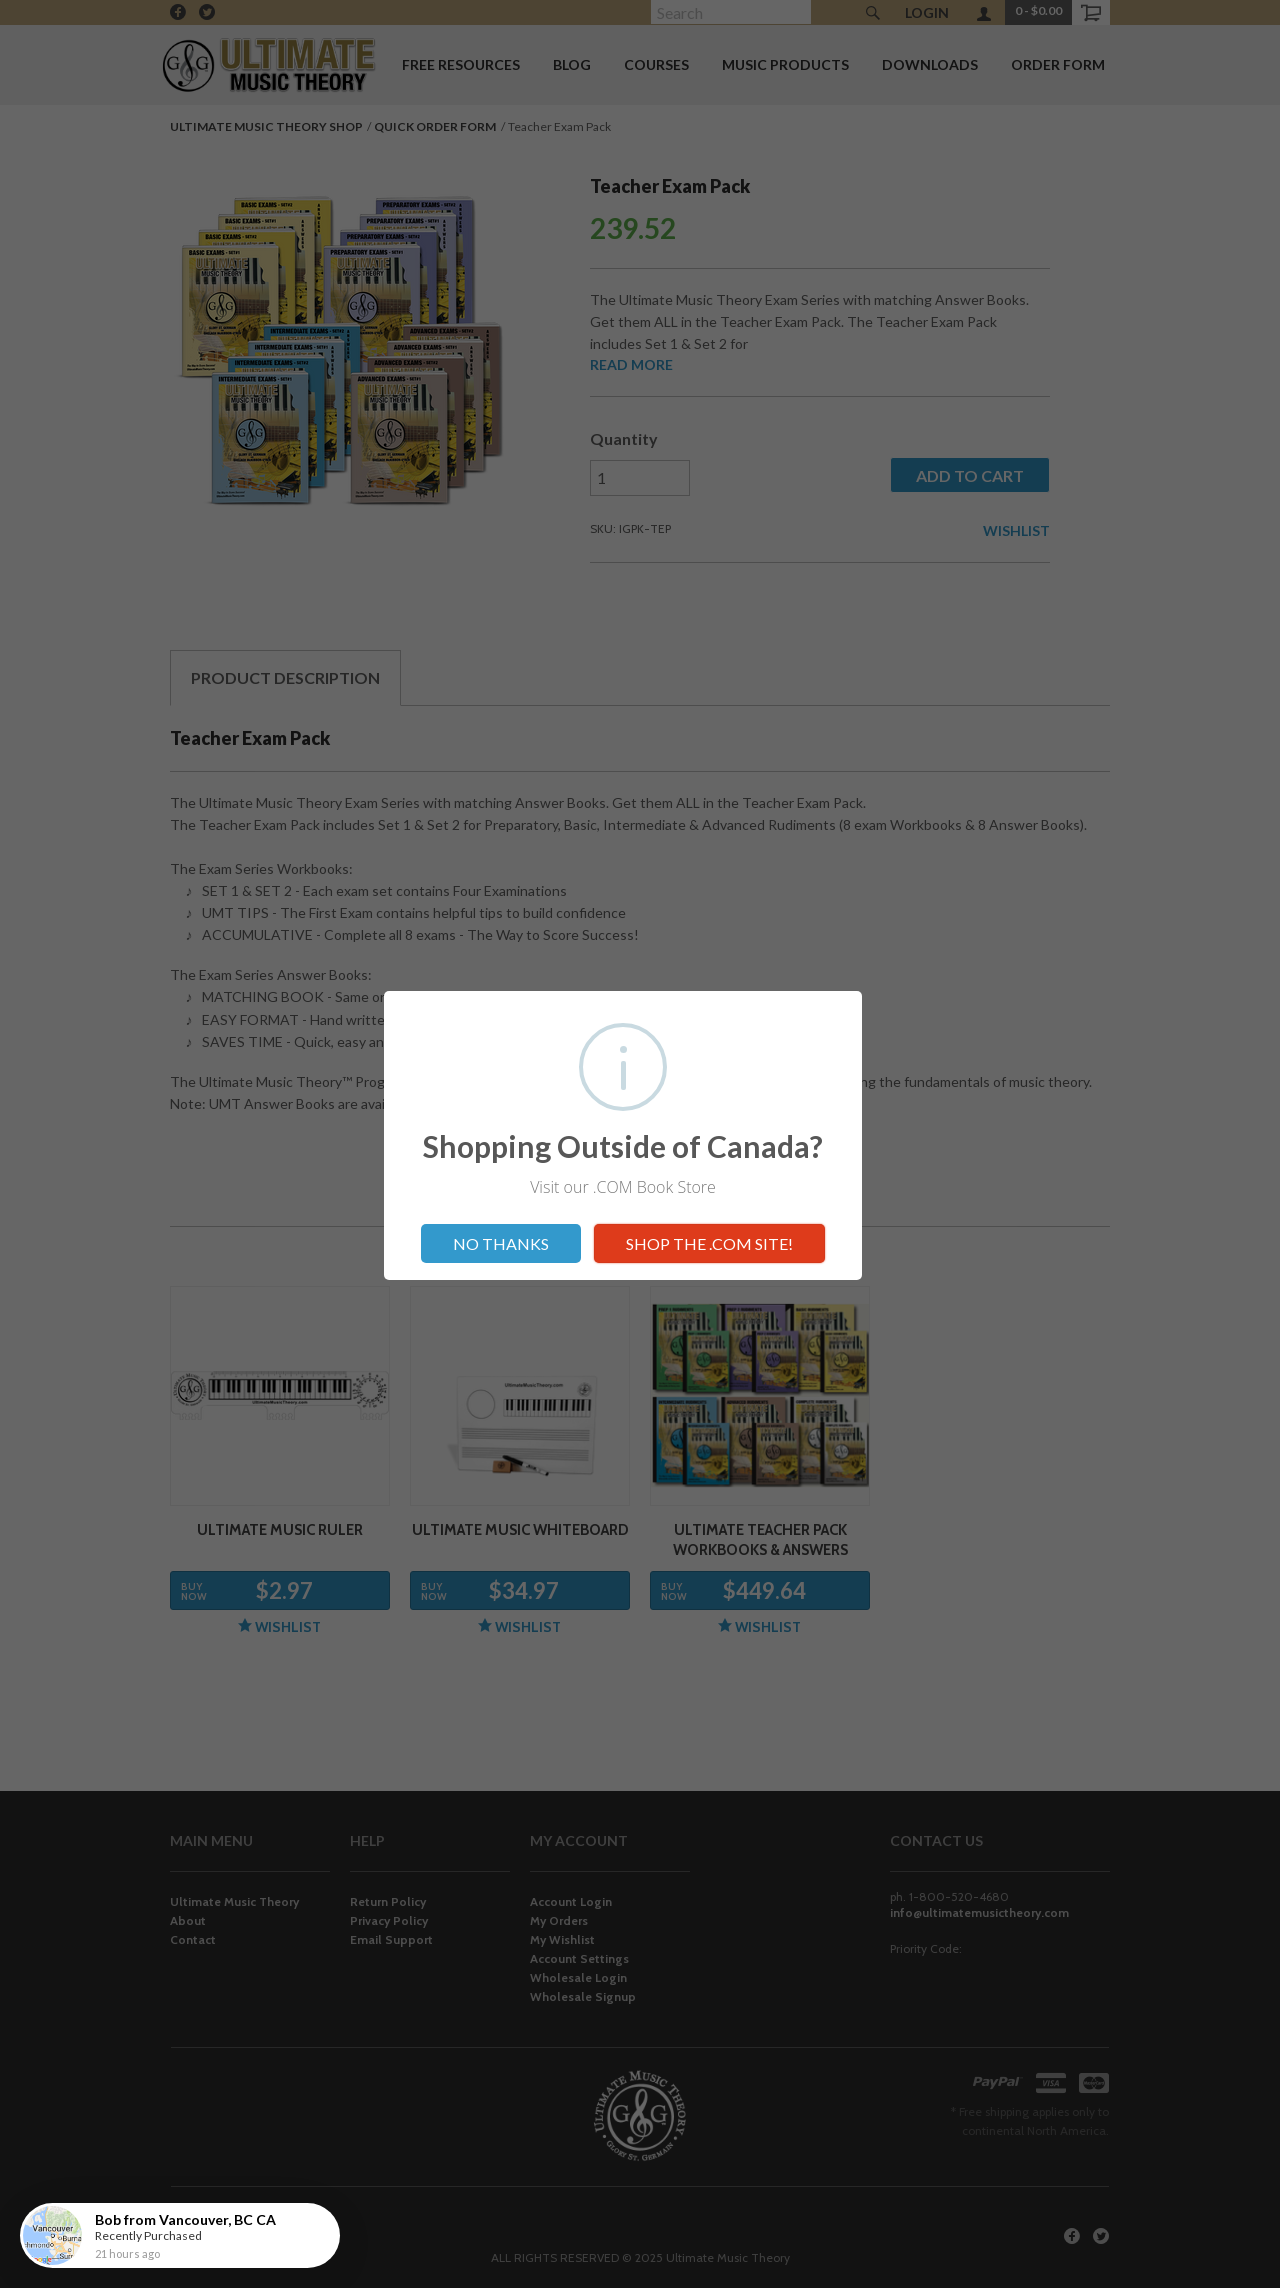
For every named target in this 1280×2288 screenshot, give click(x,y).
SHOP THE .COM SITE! (709, 1243)
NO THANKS (501, 1243)
